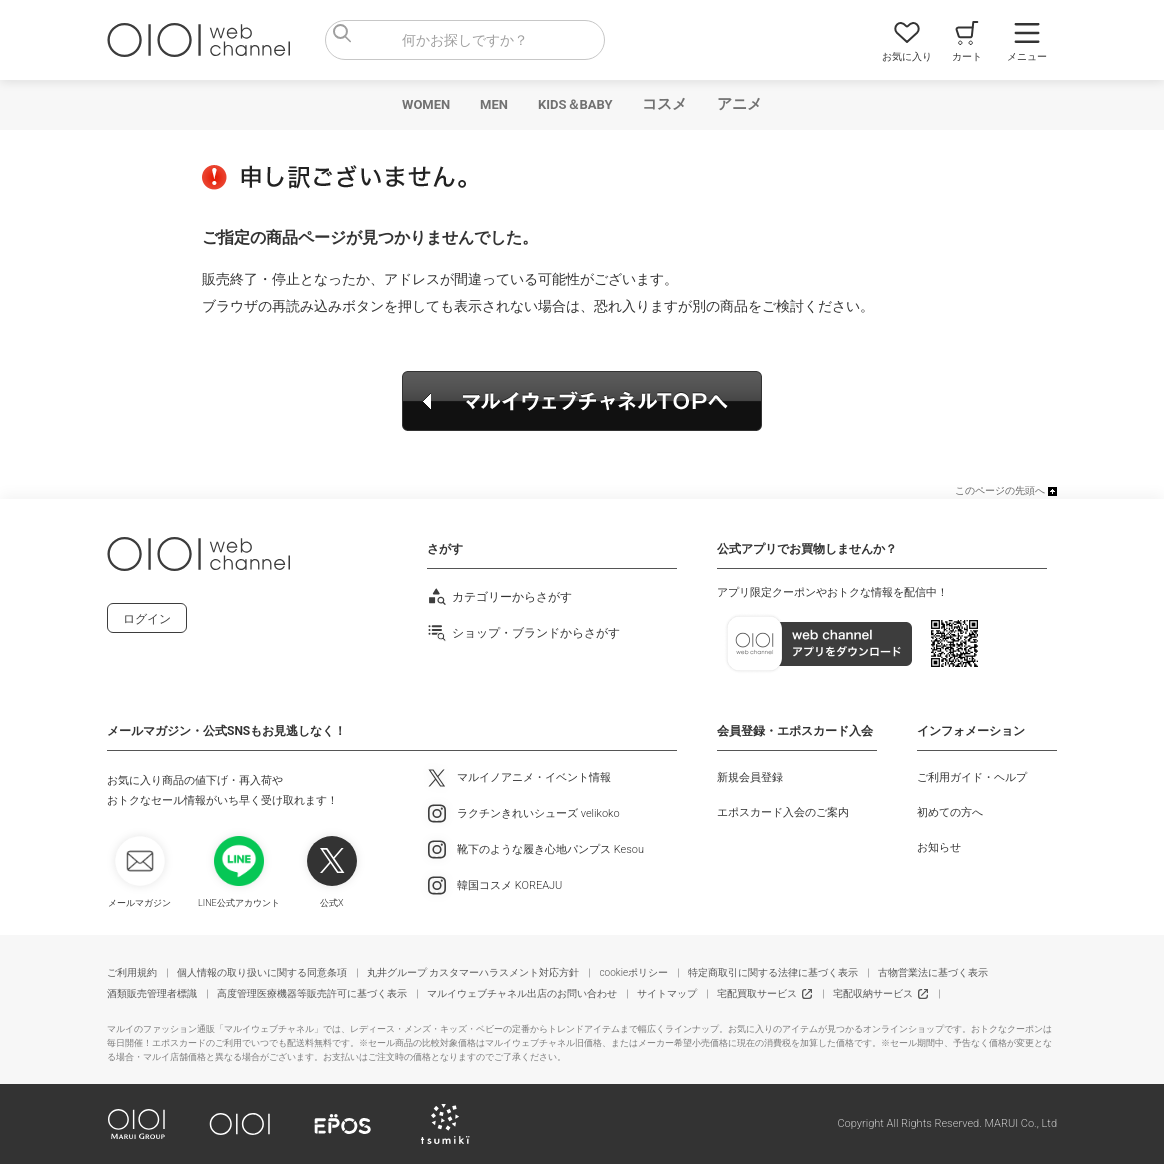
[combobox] (465, 40)
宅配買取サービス (757, 993)
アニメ (739, 104)
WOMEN (426, 104)
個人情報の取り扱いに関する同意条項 (262, 972)
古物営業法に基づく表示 (933, 972)
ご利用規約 (132, 972)
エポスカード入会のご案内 (783, 812)
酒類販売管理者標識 (152, 993)
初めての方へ (950, 812)
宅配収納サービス (873, 993)
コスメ (664, 104)
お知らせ (939, 847)
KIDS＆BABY (575, 104)
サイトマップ (667, 993)
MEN (494, 104)
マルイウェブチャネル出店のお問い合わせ (522, 993)
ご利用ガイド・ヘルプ (972, 777)
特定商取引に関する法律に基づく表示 (773, 972)
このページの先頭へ (1000, 490)
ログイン (147, 619)
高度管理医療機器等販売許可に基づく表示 (312, 993)
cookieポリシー (633, 972)
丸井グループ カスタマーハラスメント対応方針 (473, 972)
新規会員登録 (750, 777)
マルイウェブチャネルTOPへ (582, 401)
